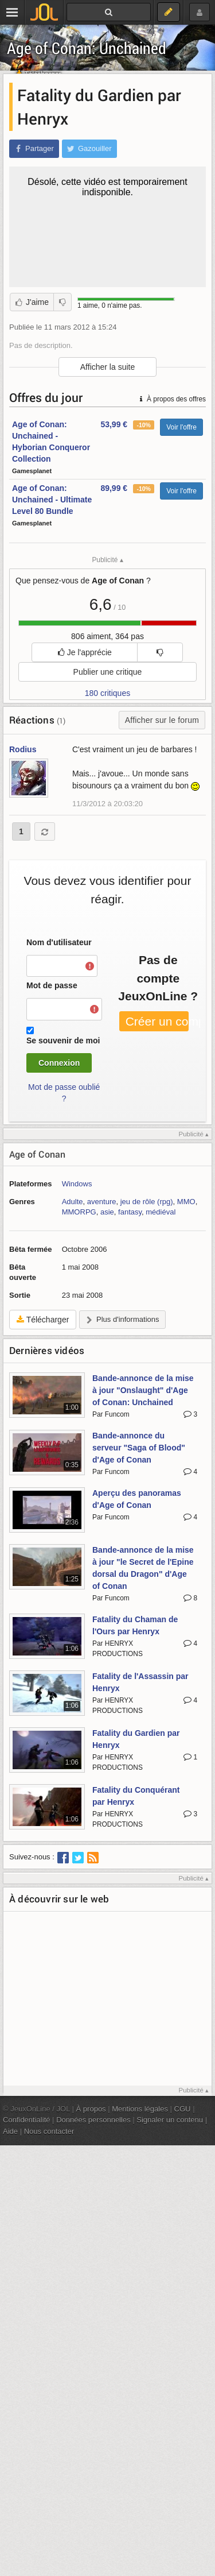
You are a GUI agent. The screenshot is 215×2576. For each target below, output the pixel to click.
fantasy (130, 1212)
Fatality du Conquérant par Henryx (135, 1796)
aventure (101, 1201)
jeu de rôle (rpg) (146, 1201)
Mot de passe (51, 985)
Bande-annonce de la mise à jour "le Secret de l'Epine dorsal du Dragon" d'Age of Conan (143, 1568)
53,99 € (113, 424)
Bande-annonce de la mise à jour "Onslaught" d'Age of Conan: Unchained (143, 1390)
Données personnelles (93, 2119)
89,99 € (113, 488)
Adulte (72, 1201)
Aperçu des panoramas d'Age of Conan (136, 1499)
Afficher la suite (107, 367)
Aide (10, 2131)
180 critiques (107, 693)
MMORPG (79, 1212)
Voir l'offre (181, 427)
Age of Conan (37, 1154)
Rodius (22, 749)
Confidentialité (26, 2119)
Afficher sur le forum (162, 720)
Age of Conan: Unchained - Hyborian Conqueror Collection (51, 441)
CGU (182, 2109)
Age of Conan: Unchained (86, 48)
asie (107, 1212)
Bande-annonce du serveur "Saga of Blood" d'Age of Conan (138, 1447)
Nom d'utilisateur (59, 942)
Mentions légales (140, 2109)
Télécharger (43, 1319)
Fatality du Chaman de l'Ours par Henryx (135, 1625)
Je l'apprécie (85, 652)
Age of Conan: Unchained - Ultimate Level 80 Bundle (52, 500)
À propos (91, 2109)
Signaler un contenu (169, 2119)
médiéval (160, 1212)
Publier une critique (107, 671)
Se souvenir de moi (63, 1040)
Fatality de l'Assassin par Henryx (140, 1682)
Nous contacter (49, 2131)
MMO (186, 1201)
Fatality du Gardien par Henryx (135, 1739)
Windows (77, 1183)
